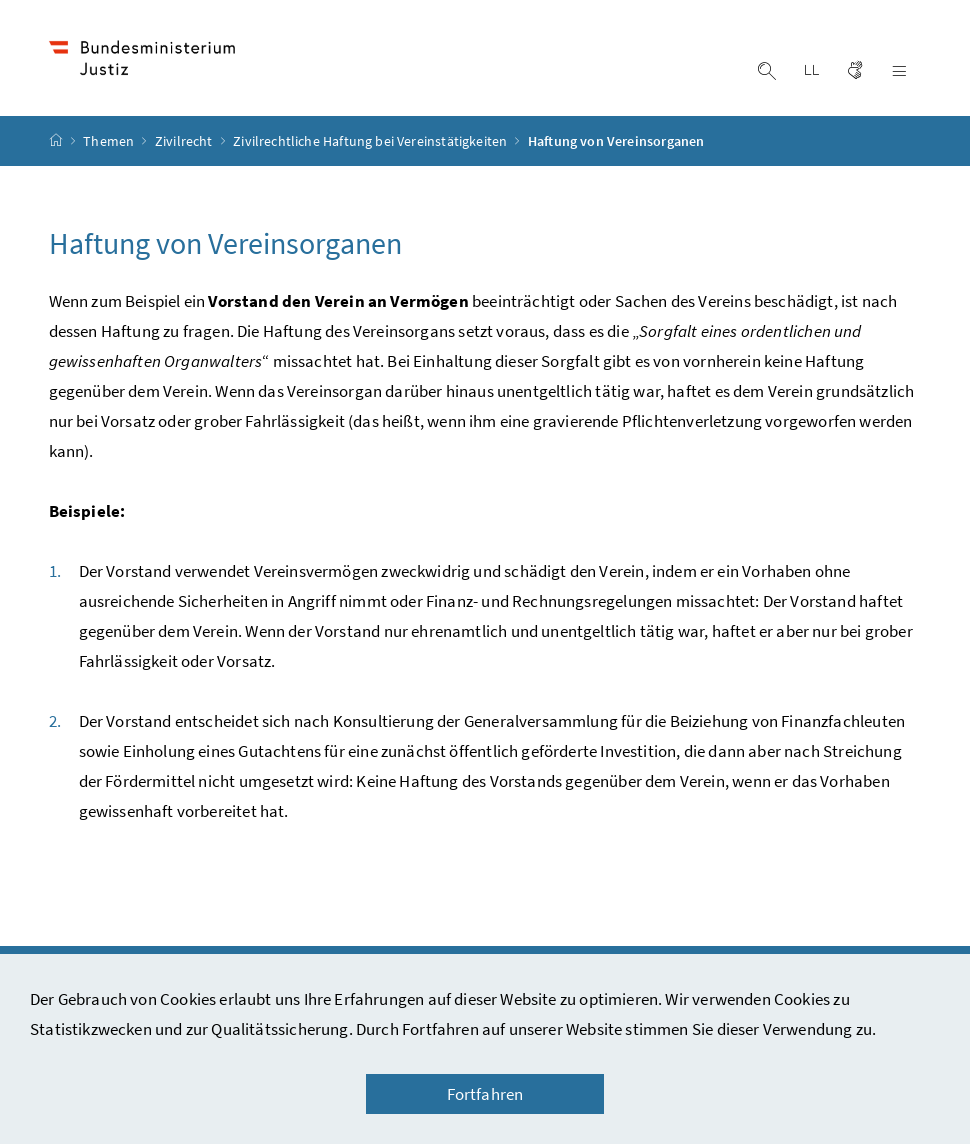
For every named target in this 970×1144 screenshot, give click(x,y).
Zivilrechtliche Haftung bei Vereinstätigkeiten (371, 141)
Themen (110, 141)
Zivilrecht (185, 141)
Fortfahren (485, 1094)
